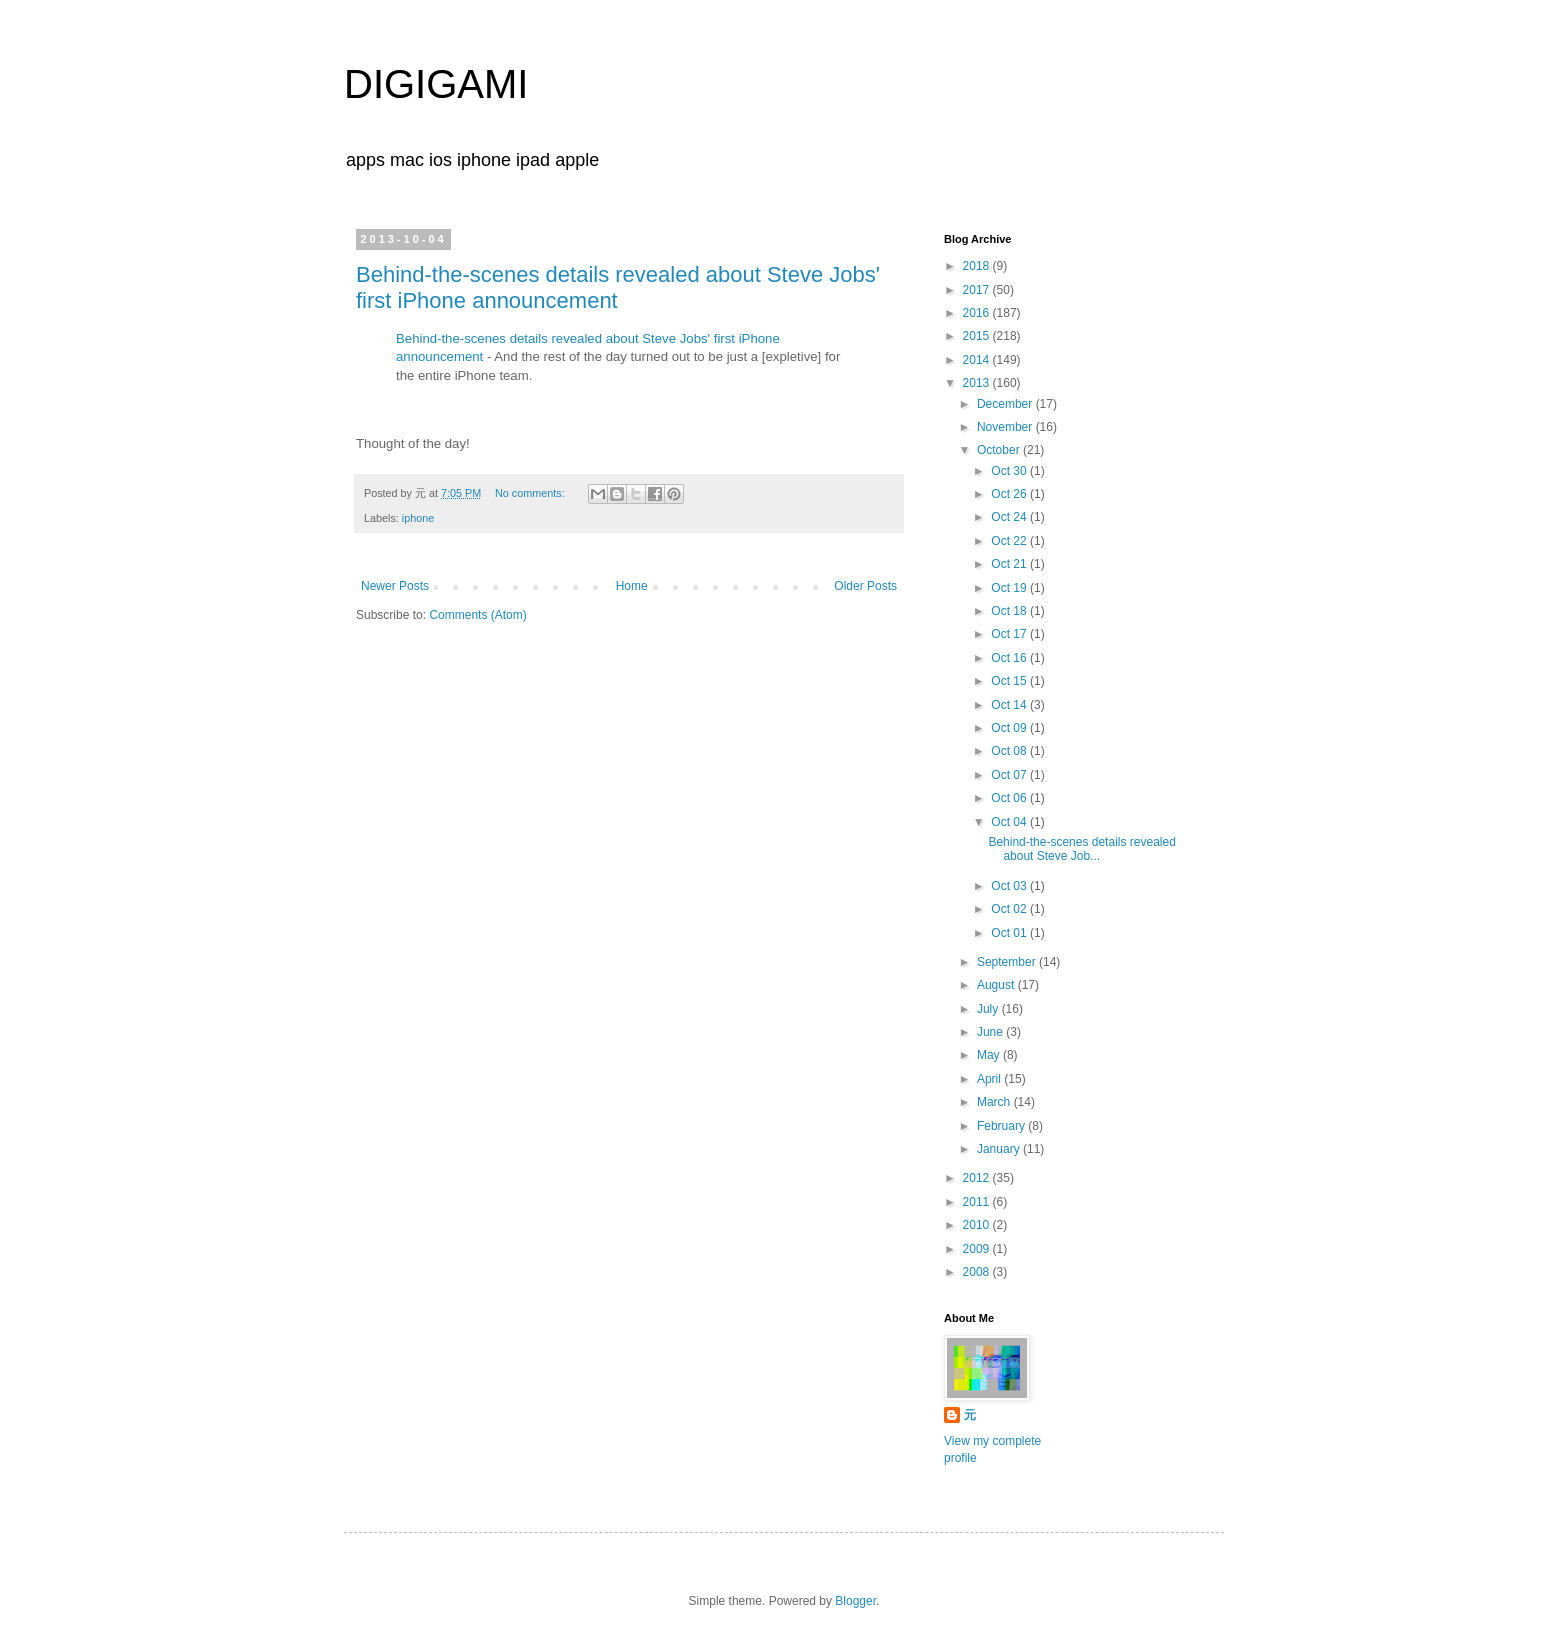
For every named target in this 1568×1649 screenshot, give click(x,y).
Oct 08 (1010, 751)
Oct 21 (1010, 564)
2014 (978, 360)
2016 (978, 313)
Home (632, 586)
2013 (978, 383)
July (989, 1009)
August (997, 985)
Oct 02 (1010, 909)
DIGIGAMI (436, 84)
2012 (978, 1178)
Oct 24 (1010, 517)
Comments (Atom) (477, 615)
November (1006, 427)
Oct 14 (1010, 705)
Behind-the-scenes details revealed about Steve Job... (1081, 849)
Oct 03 (1010, 886)
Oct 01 (1010, 933)
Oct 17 (1010, 634)
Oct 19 (1010, 588)
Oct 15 (1010, 681)
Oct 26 (1010, 494)
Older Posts (865, 586)
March (995, 1102)
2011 (978, 1202)
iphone (418, 518)
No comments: (531, 493)
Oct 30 (1010, 471)
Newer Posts (395, 586)
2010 (978, 1225)
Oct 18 (1010, 611)
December (1006, 404)
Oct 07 (1010, 775)
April (990, 1079)
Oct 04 (1010, 822)
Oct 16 (1010, 658)
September (1008, 962)
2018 (978, 266)
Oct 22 (1010, 541)
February (1002, 1126)
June (991, 1032)
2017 (978, 290)
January (1000, 1149)
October (1000, 450)
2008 (978, 1272)
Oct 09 (1010, 728)
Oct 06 (1010, 798)
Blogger (855, 1601)
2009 (978, 1249)
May (990, 1055)
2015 (978, 336)
